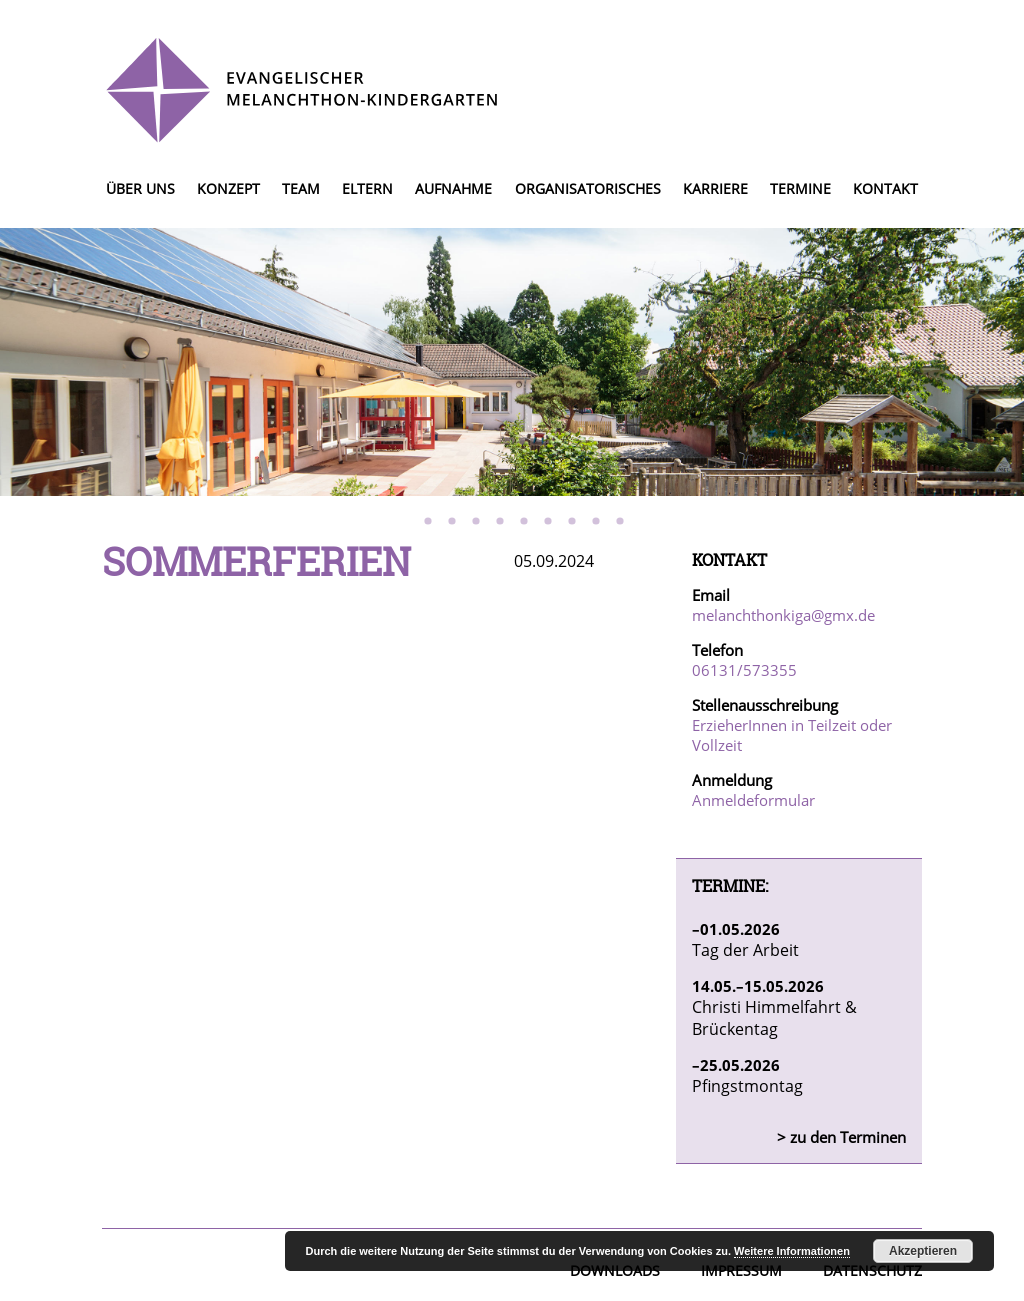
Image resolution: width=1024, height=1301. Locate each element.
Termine (800, 188)
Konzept (228, 188)
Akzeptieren (923, 1251)
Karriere (715, 188)
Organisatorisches (588, 188)
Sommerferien (256, 561)
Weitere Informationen (792, 1251)
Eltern (367, 188)
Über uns (140, 188)
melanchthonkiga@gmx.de (783, 615)
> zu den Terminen (841, 1137)
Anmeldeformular (753, 800)
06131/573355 (744, 670)
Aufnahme (453, 188)
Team (301, 188)
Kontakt (885, 188)
